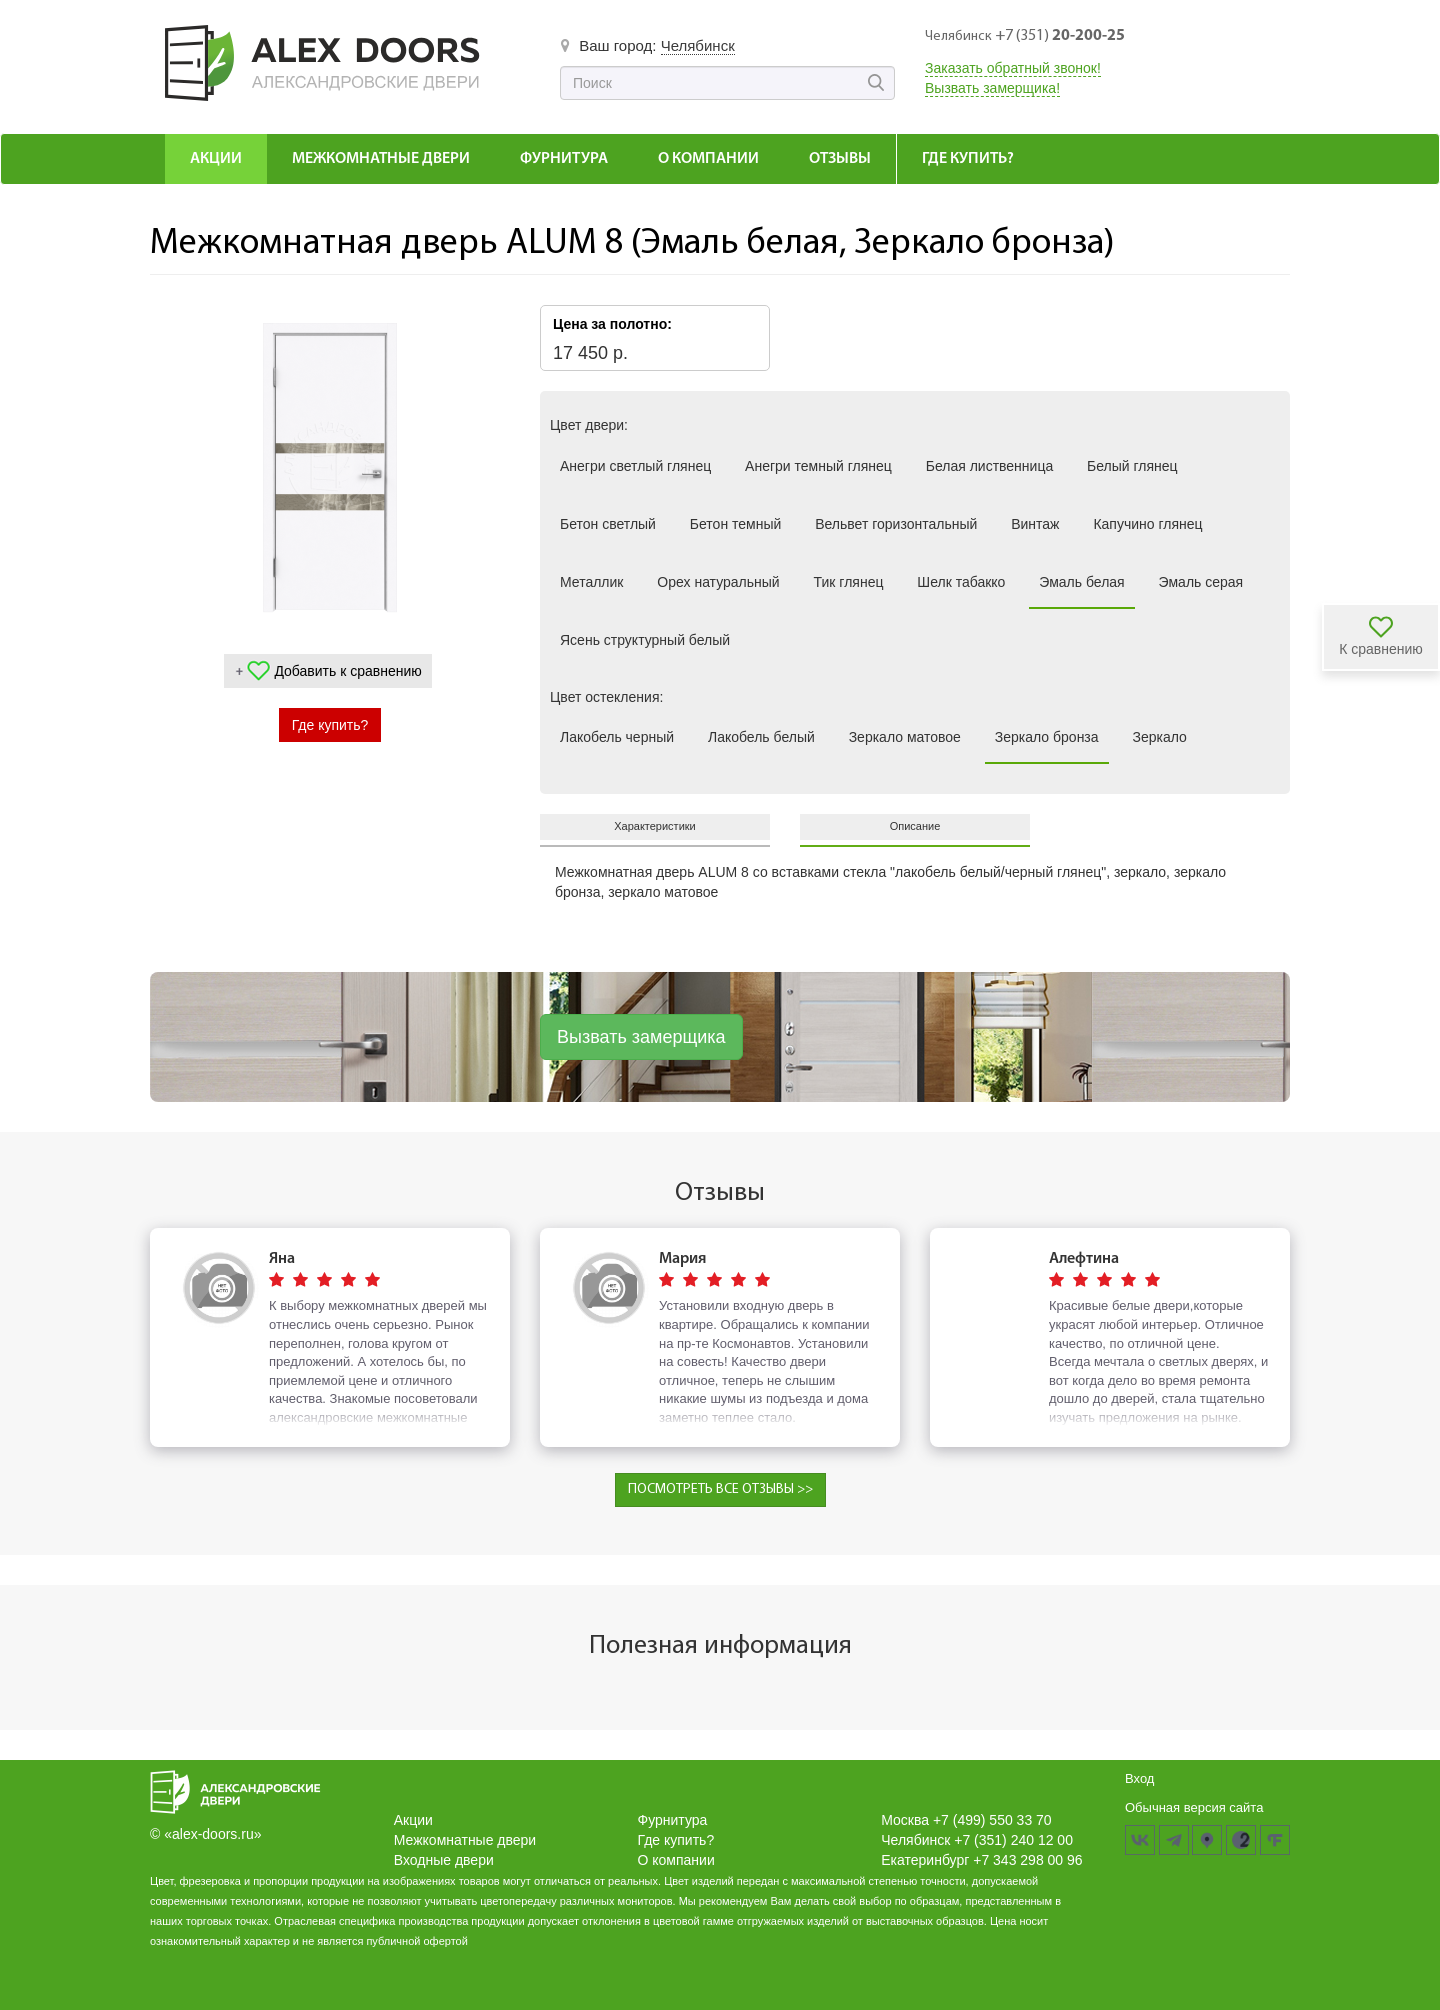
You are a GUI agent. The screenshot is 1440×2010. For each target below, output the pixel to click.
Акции (216, 159)
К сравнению (1381, 649)
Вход (1139, 1778)
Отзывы (840, 159)
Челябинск (698, 45)
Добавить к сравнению (347, 671)
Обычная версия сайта (1194, 1807)
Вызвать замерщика (641, 1037)
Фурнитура (564, 159)
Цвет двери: (589, 425)
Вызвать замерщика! (992, 88)
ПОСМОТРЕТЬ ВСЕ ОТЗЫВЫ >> (720, 1489)
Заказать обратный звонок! (1013, 68)
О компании (708, 159)
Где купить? (968, 159)
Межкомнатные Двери (381, 159)
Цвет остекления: (606, 697)
